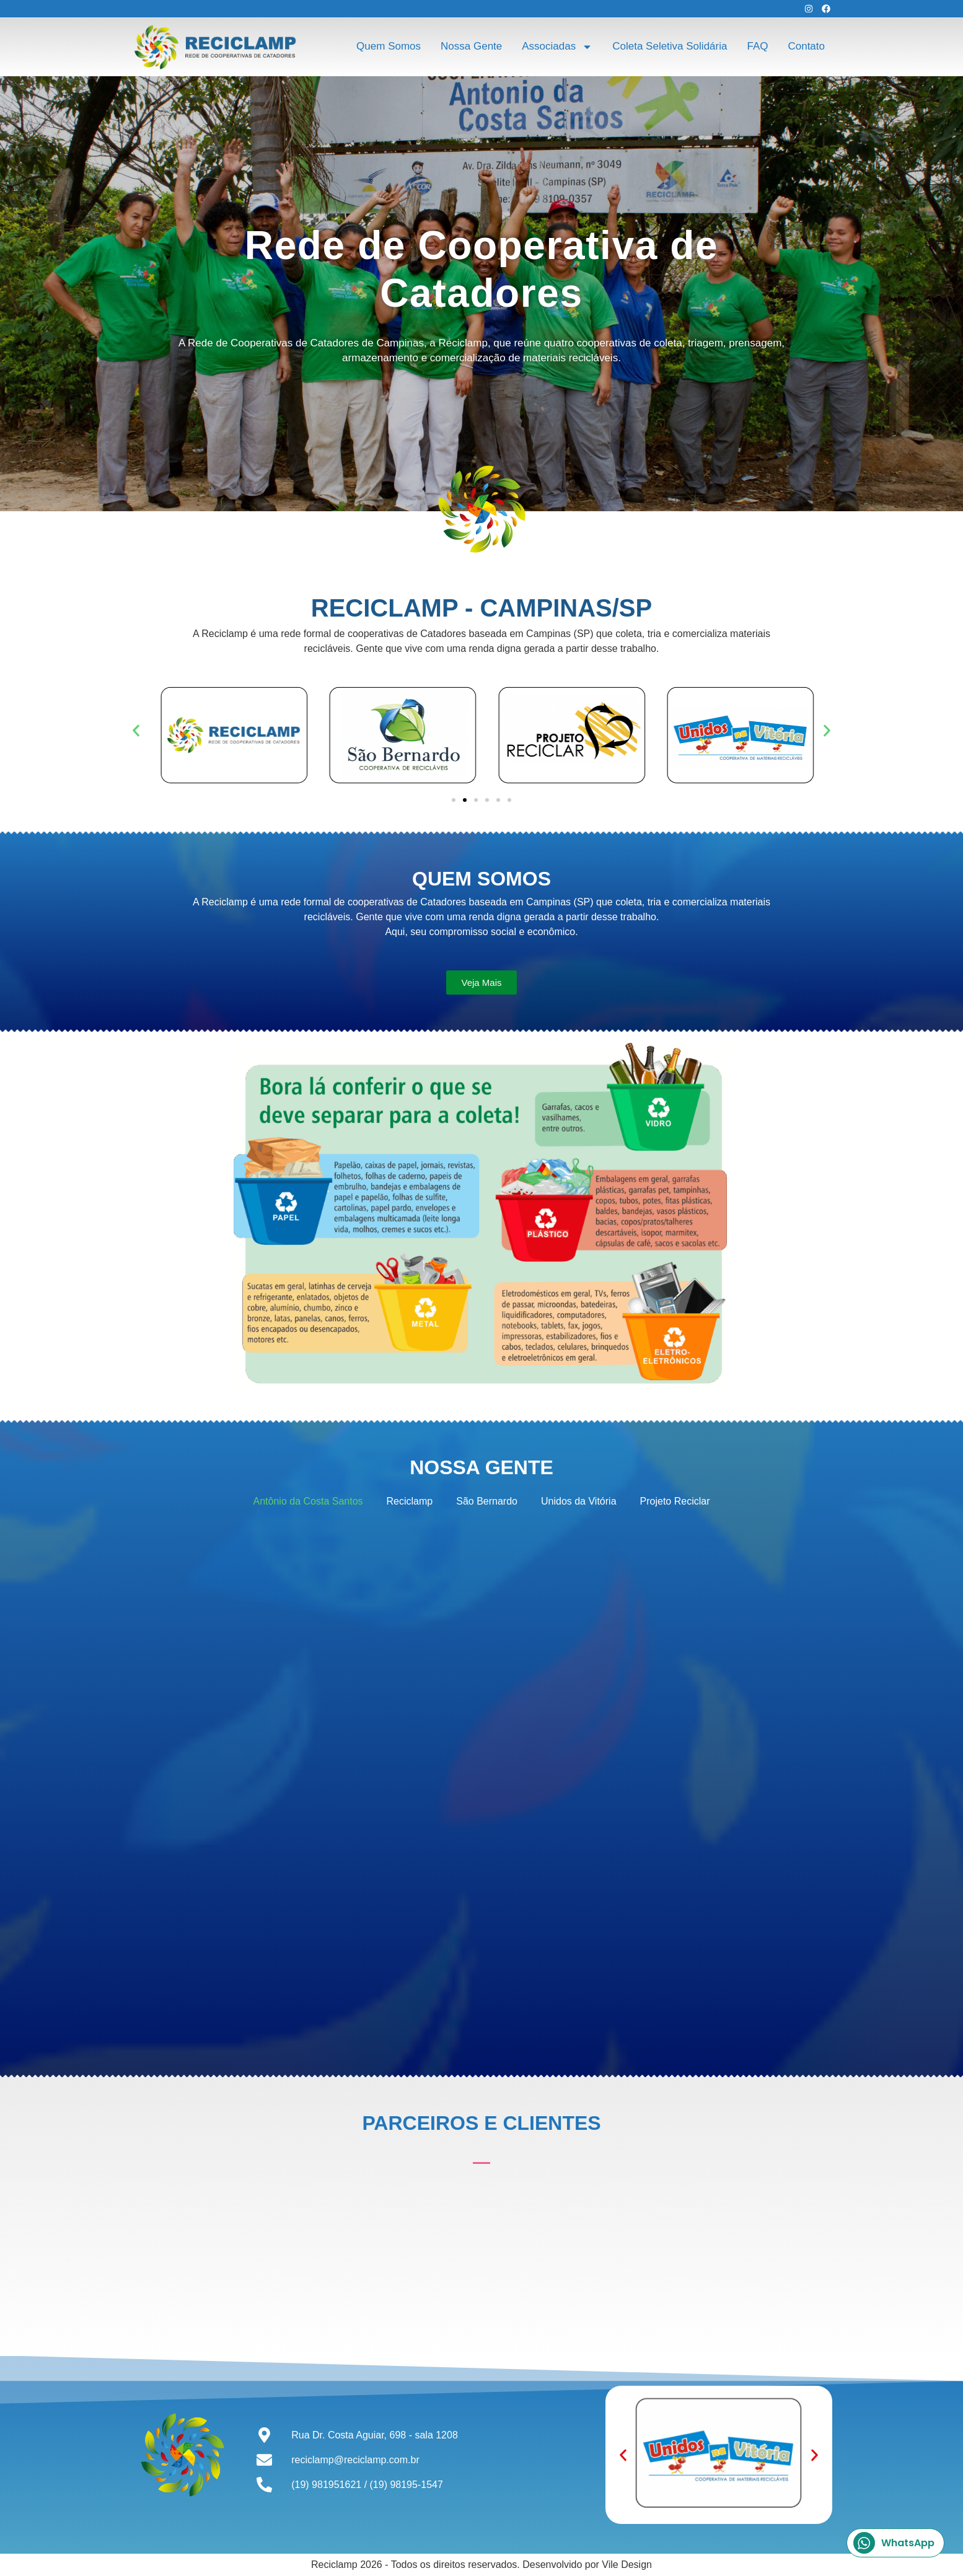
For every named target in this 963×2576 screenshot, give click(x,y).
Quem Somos (388, 46)
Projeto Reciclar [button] (675, 1501)
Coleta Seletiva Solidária (669, 46)
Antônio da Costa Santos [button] (308, 1501)
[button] (136, 731)
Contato (806, 46)
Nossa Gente (471, 46)
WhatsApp (893, 2543)
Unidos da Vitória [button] (579, 1501)
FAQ (757, 46)
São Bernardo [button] (486, 1501)
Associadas (557, 46)
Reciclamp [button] (410, 1501)
